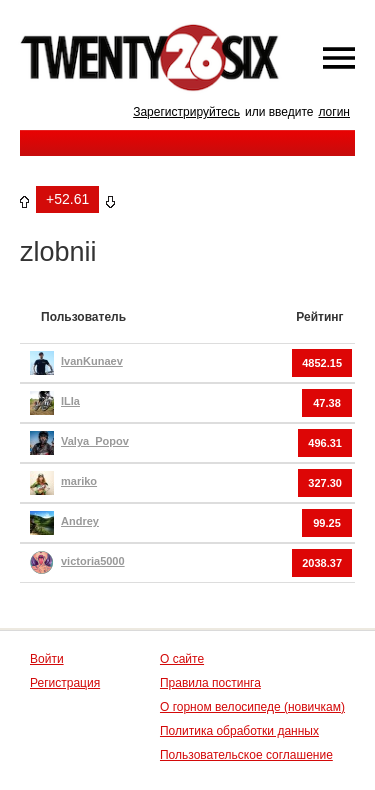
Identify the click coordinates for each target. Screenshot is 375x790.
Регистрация (65, 683)
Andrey (80, 521)
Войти (47, 659)
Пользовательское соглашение (246, 755)
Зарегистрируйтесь (186, 112)
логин (334, 112)
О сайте (182, 659)
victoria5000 (93, 561)
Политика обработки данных (239, 731)
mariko (79, 481)
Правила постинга (210, 683)
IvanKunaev (92, 361)
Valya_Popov (95, 441)
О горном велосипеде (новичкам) (252, 707)
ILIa (70, 401)
